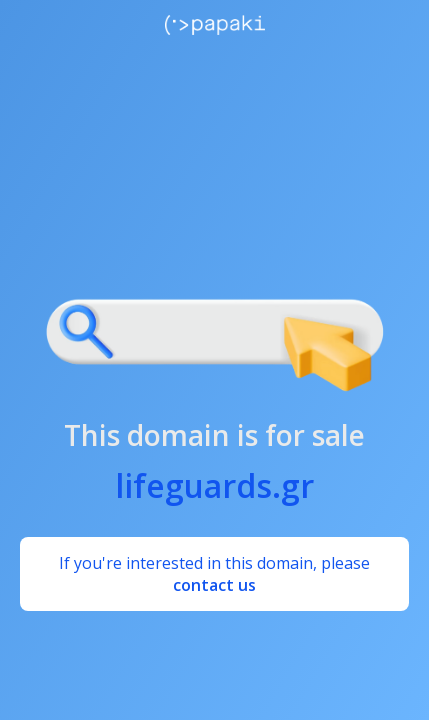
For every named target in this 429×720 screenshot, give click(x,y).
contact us (214, 585)
